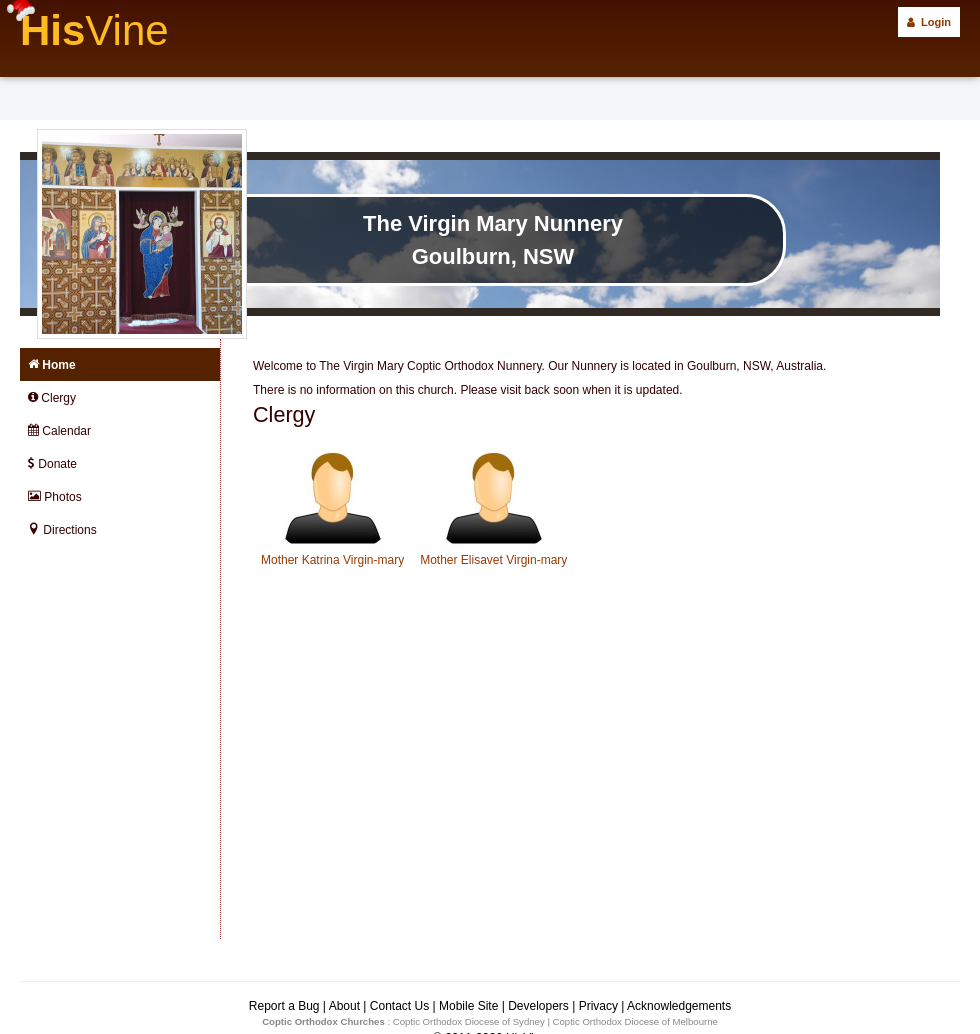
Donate (52, 464)
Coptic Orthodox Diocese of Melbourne (635, 1021)
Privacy (598, 1006)
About (344, 1006)
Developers (538, 1006)
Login (929, 22)
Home (52, 365)
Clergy (52, 398)
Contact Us (399, 1006)
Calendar (59, 431)
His (94, 30)
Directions (62, 530)
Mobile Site (468, 1006)
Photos (55, 497)
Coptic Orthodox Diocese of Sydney (469, 1021)
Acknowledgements (679, 1006)
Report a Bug (284, 1006)
